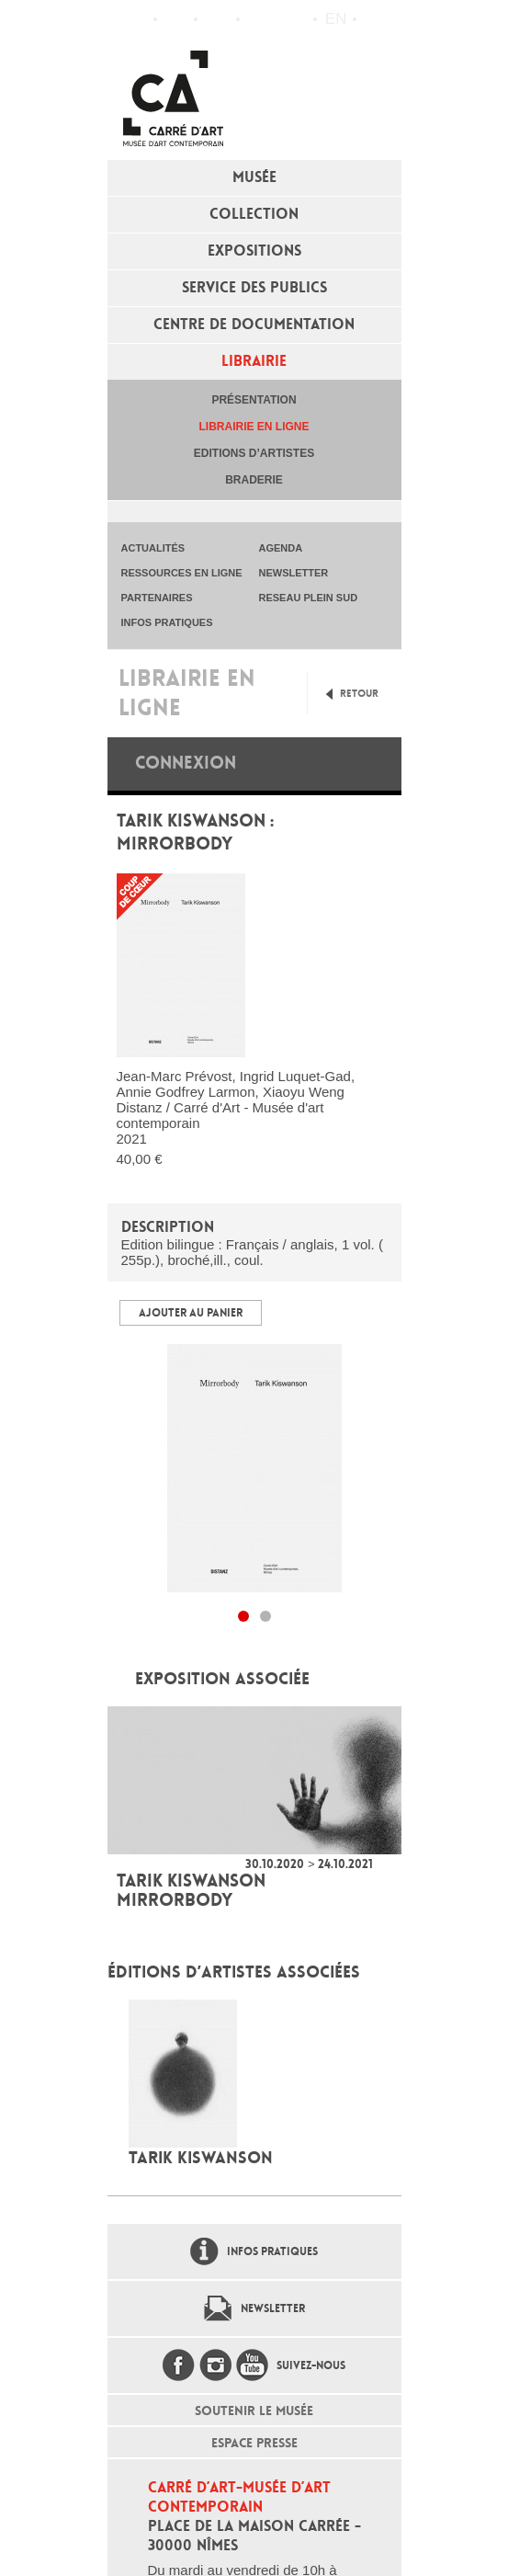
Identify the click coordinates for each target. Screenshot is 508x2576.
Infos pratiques (217, 19)
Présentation (253, 399)
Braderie (254, 479)
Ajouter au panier (191, 1312)
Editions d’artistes (254, 453)
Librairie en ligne (253, 426)
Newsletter (273, 2308)
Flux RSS (258, 19)
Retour (359, 694)
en (336, 19)
